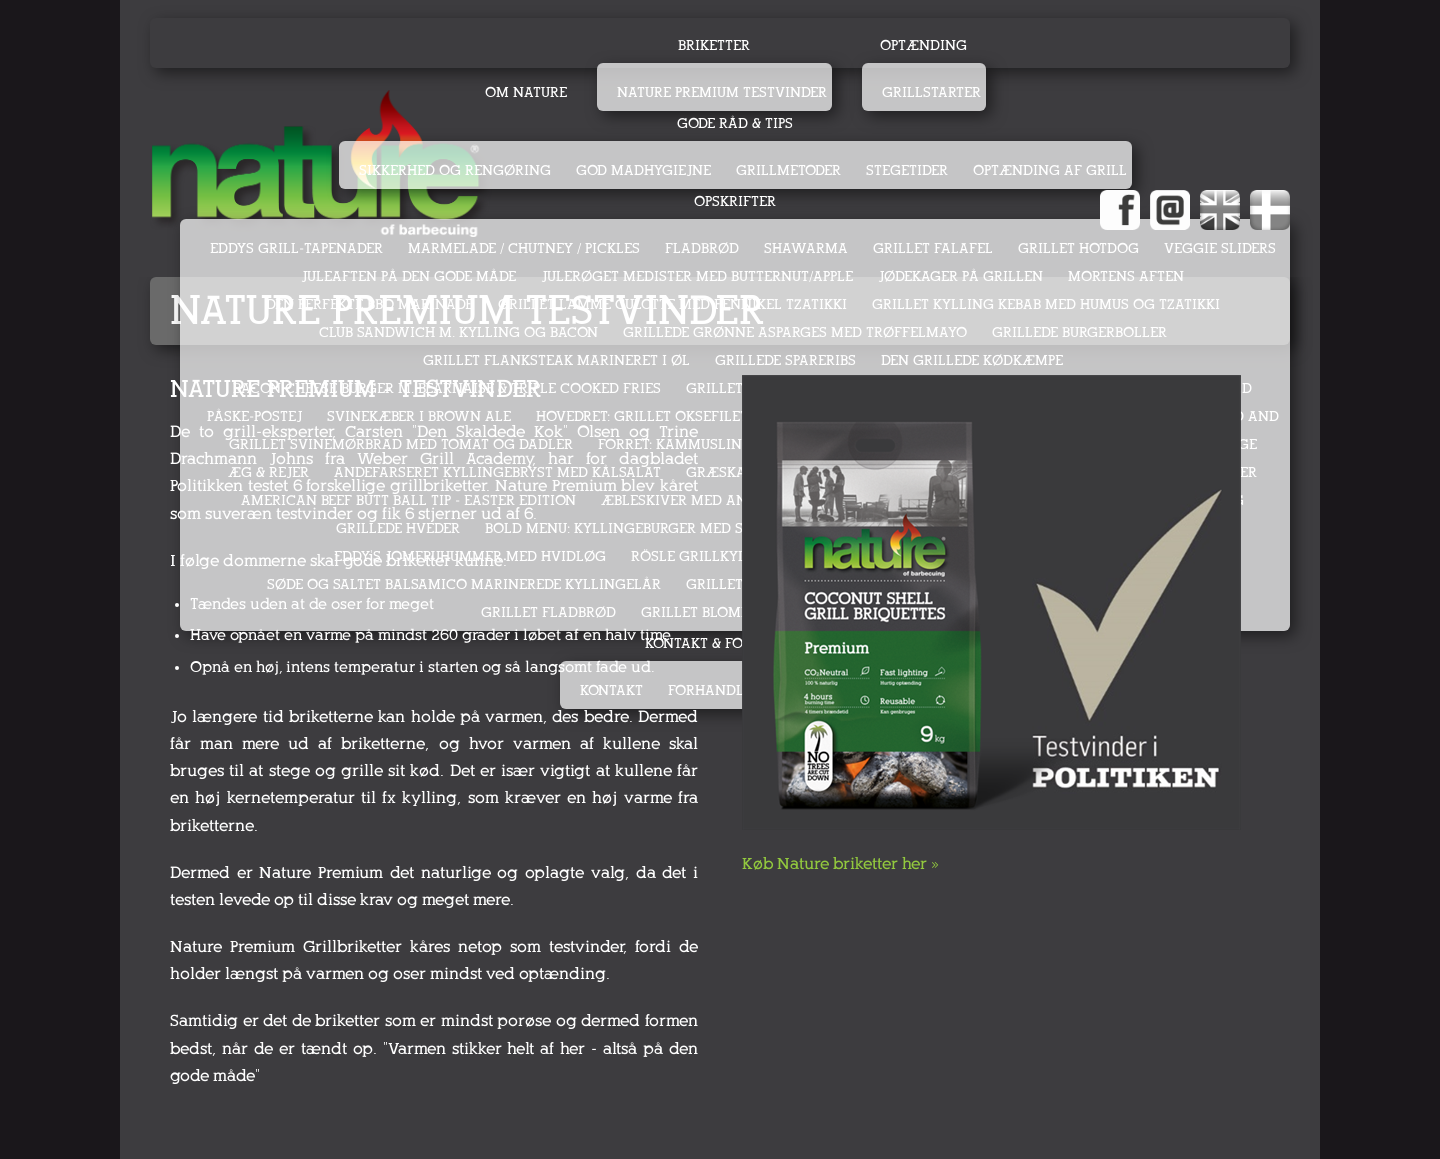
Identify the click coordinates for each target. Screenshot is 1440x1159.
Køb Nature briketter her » (840, 863)
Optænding (923, 45)
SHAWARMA (806, 248)
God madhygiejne (643, 170)
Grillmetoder (788, 170)
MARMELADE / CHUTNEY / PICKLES (524, 248)
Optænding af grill (1050, 170)
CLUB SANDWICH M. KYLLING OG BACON (458, 332)
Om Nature (526, 92)
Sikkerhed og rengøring (455, 170)
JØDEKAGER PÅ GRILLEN (960, 276)
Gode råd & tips (735, 123)
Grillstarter (931, 92)
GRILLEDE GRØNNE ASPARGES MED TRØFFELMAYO (795, 332)
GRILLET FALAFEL (933, 248)
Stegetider (907, 170)
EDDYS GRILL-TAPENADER (296, 248)
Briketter (714, 45)
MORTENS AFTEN (1126, 276)
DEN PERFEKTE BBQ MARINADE (369, 304)
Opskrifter (735, 201)
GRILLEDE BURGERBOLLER (1079, 332)
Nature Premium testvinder (722, 92)
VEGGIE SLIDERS (1220, 248)
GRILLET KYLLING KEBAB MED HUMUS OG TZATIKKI (1046, 304)
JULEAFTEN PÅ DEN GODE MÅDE (408, 276)
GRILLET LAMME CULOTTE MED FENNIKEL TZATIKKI (672, 304)
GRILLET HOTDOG (1078, 248)
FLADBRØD (702, 248)
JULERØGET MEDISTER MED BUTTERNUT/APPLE (697, 276)
